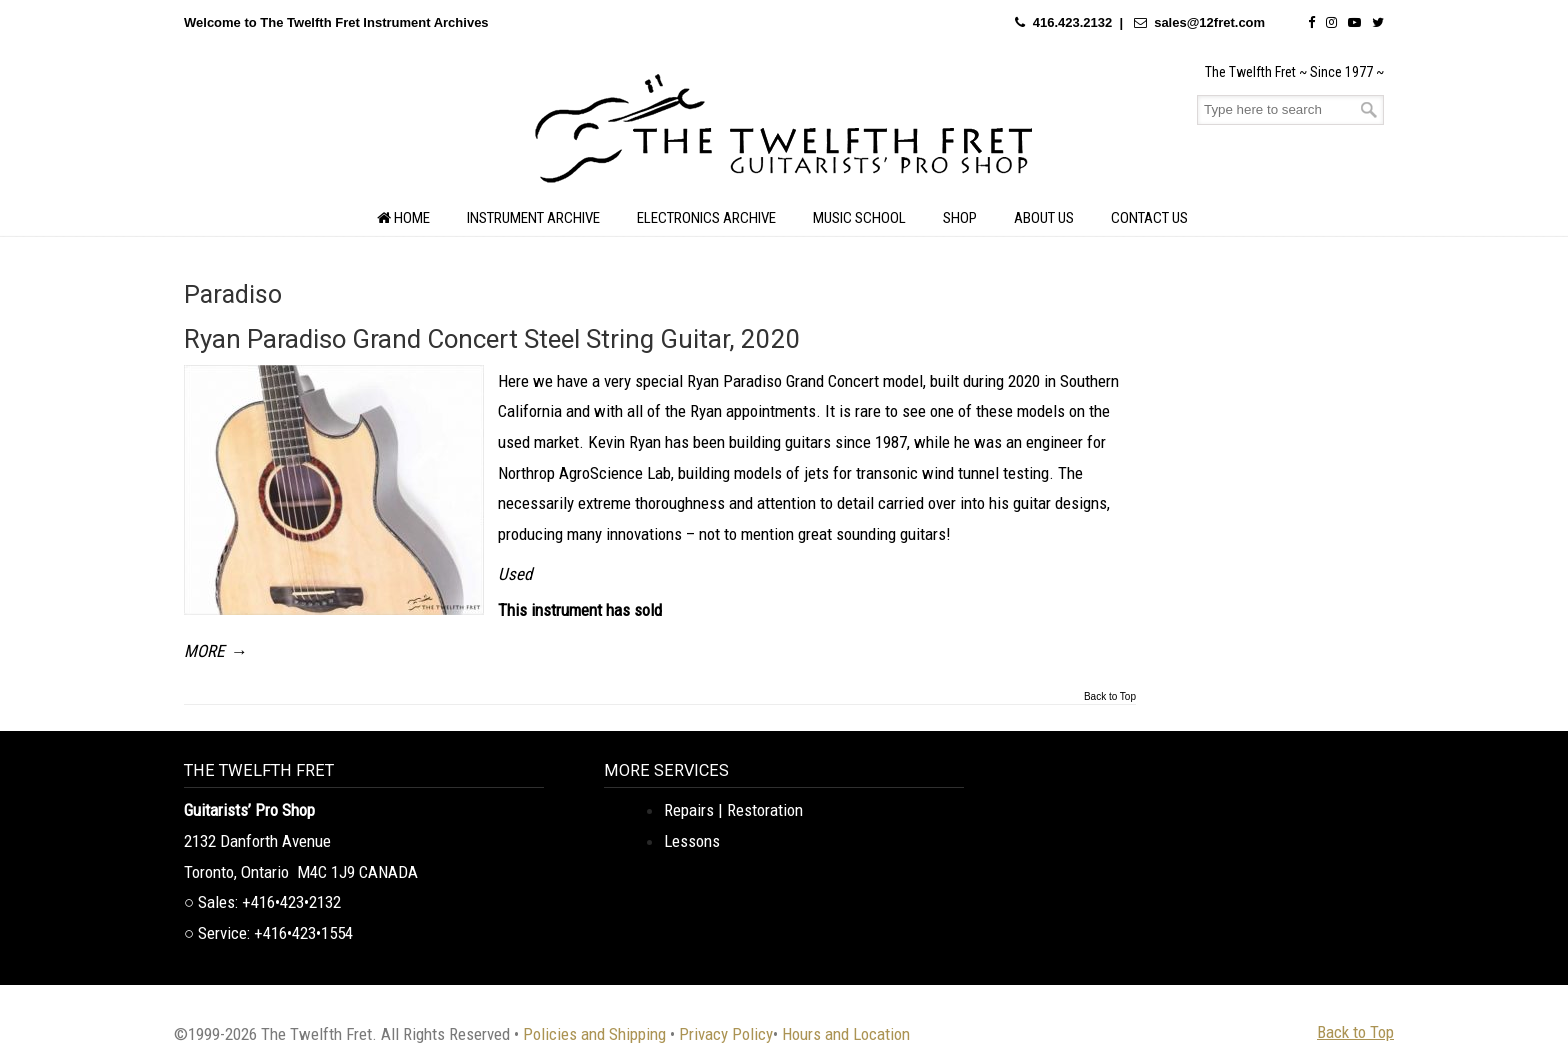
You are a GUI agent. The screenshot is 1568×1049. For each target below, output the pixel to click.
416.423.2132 (1073, 22)
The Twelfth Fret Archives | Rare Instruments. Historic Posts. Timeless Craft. (784, 134)
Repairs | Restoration (733, 810)
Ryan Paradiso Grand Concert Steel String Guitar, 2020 (492, 339)
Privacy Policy (726, 1034)
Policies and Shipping (594, 1034)
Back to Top (1110, 697)
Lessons (692, 841)
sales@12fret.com (1209, 22)
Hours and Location (846, 1034)
